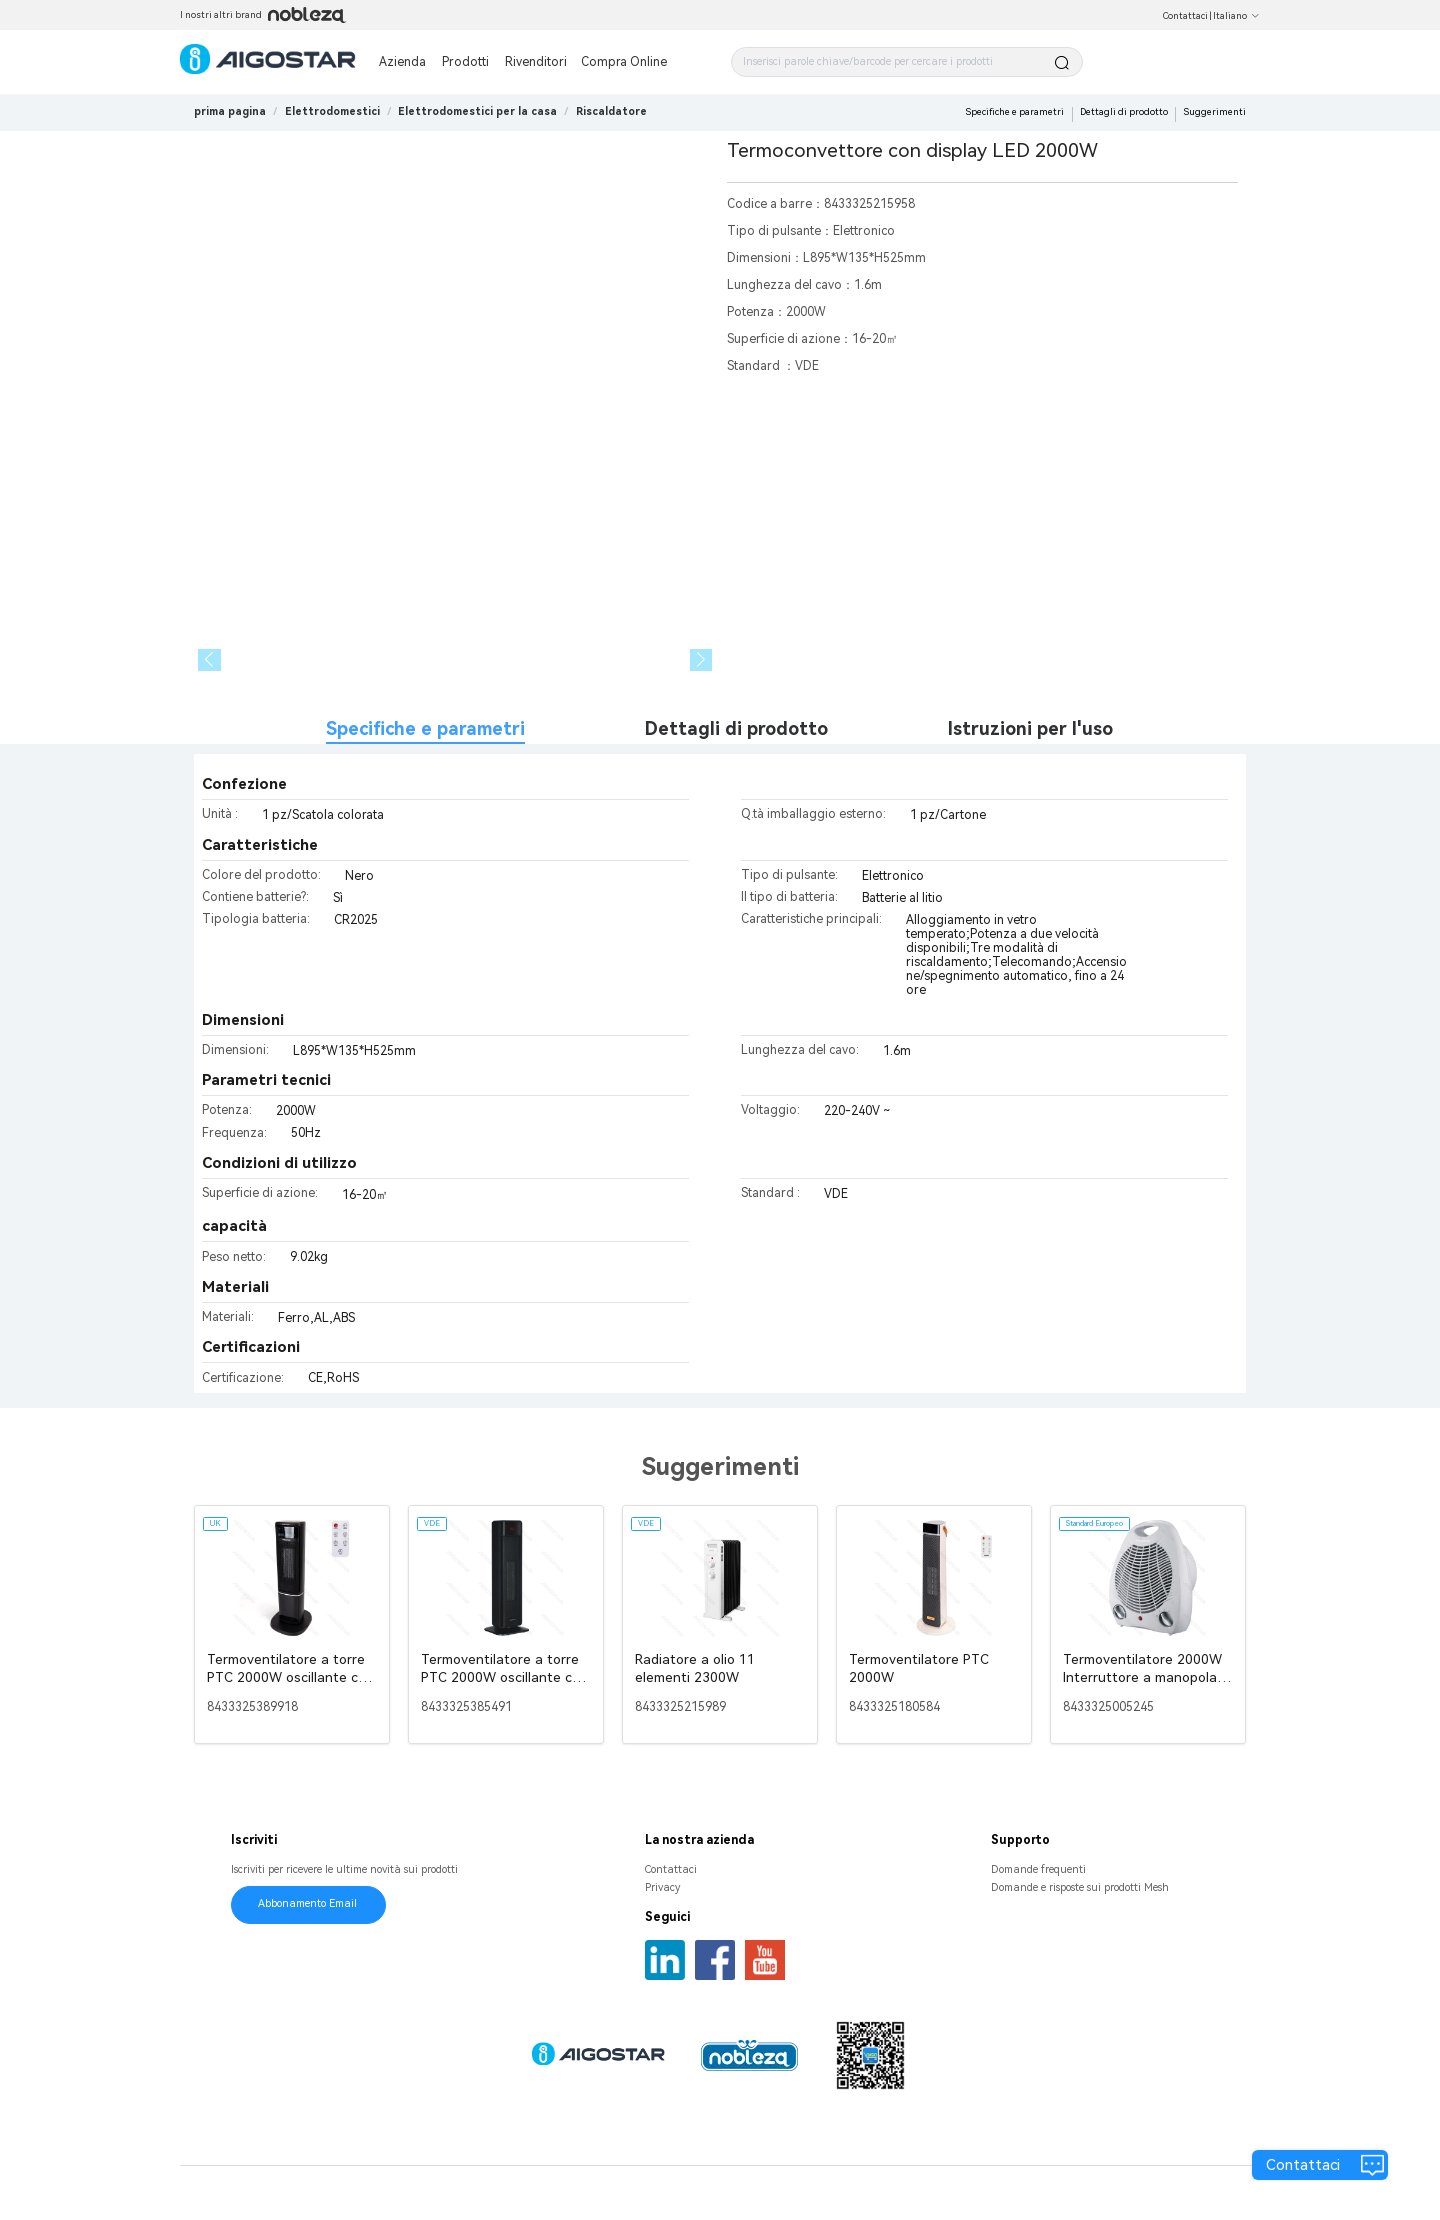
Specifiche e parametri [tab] (425, 728)
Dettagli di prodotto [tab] (736, 728)
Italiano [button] (1236, 16)
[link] (332, 111)
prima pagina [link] (230, 111)
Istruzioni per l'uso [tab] (1030, 728)
